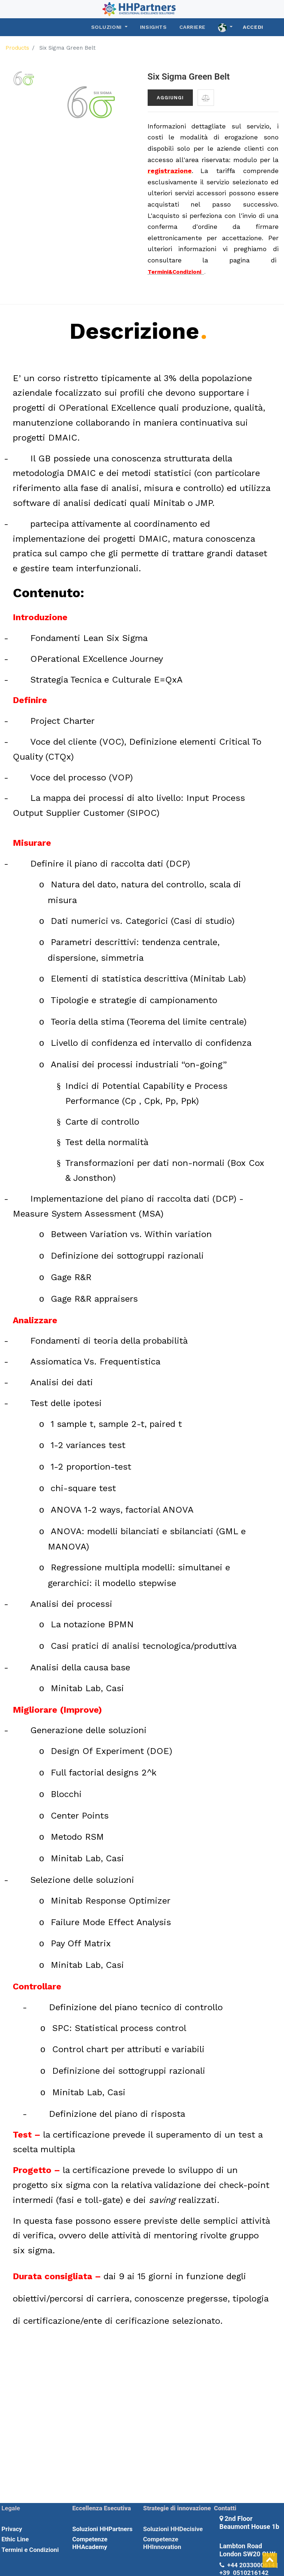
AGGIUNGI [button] (170, 98)
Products (17, 48)
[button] (206, 98)
